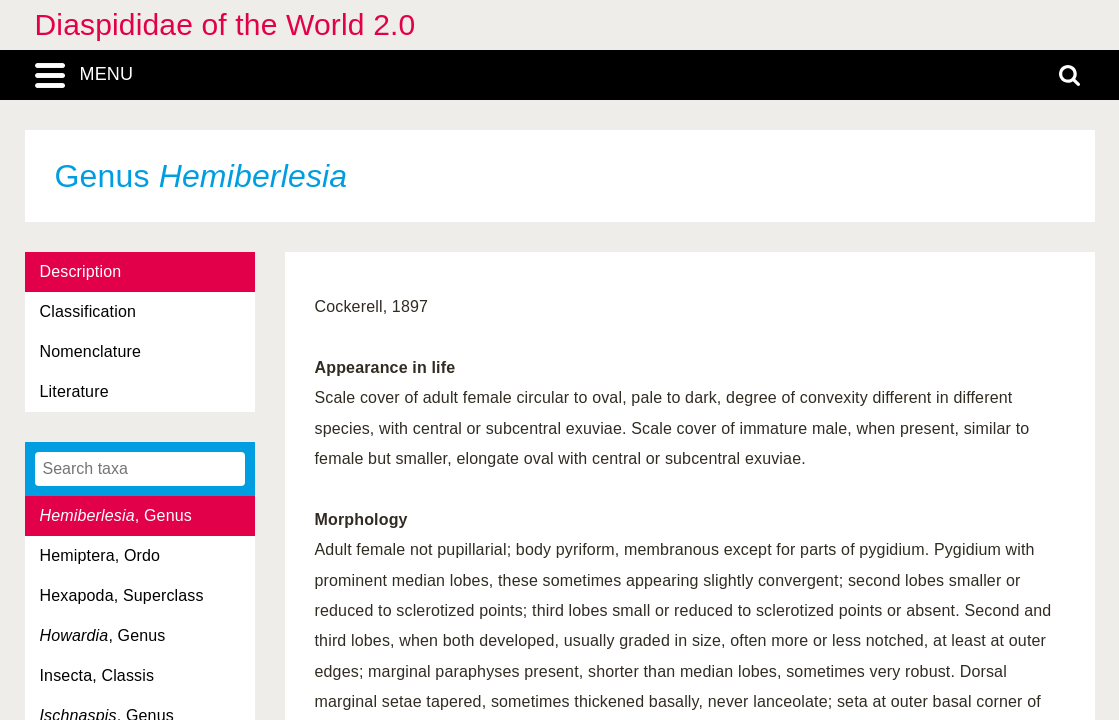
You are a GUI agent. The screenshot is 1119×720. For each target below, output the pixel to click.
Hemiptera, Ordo (100, 555)
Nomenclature (91, 351)
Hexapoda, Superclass (122, 595)
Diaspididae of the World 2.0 (225, 24)
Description (81, 271)
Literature (74, 391)
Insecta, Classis (97, 675)
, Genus (116, 515)
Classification (88, 311)
